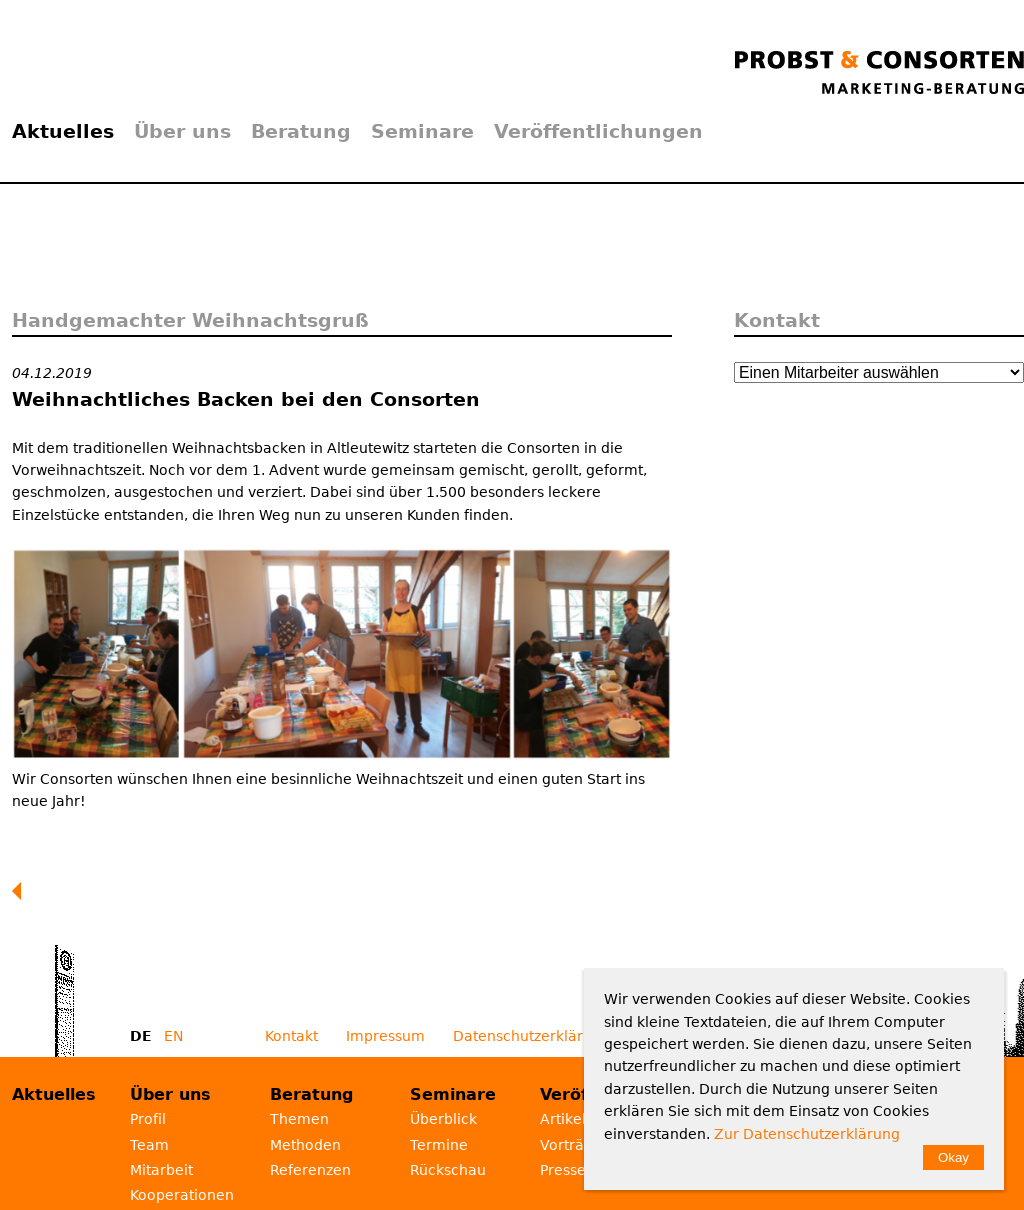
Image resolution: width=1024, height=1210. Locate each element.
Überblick (443, 1119)
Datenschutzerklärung (531, 1036)
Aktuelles (63, 131)
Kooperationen (182, 1195)
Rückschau (448, 1170)
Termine (439, 1145)
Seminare (422, 131)
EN (173, 1036)
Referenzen (310, 1170)
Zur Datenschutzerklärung (807, 1134)
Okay (953, 1157)
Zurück (21, 891)
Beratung (301, 131)
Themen (299, 1119)
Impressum (385, 1036)
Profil (148, 1119)
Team (149, 1145)
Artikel (563, 1119)
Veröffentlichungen (598, 131)
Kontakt (291, 1036)
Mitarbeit (161, 1170)
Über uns (182, 131)
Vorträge (571, 1145)
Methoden (305, 1145)
